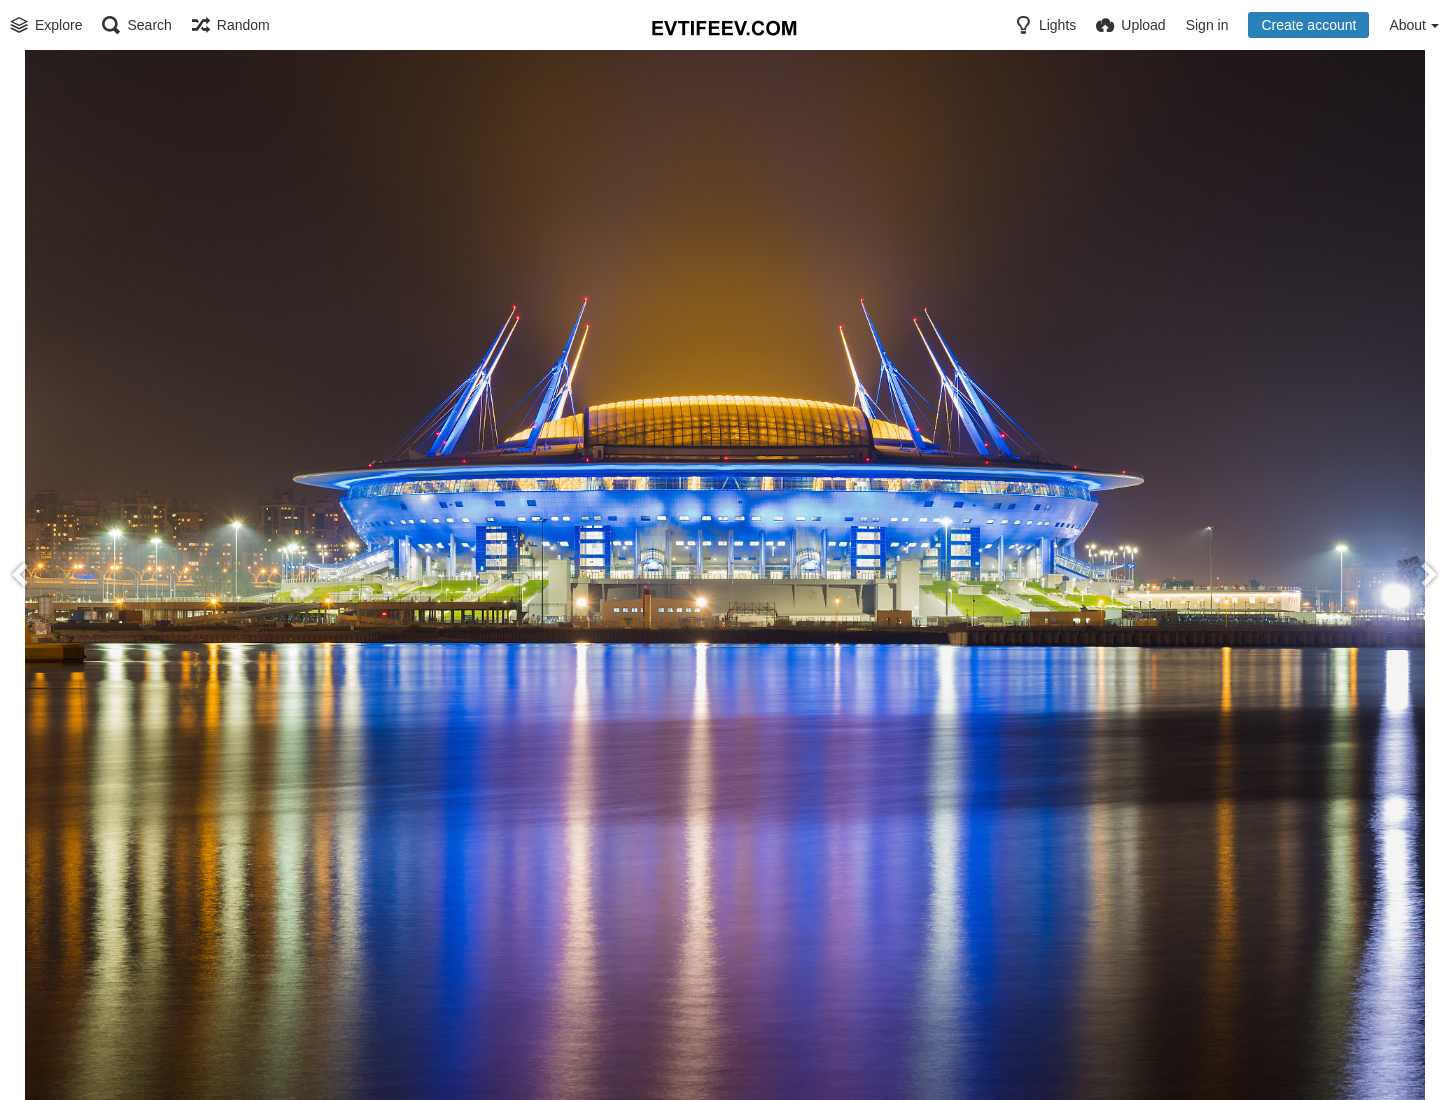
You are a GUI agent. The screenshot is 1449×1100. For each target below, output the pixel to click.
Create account (1308, 25)
